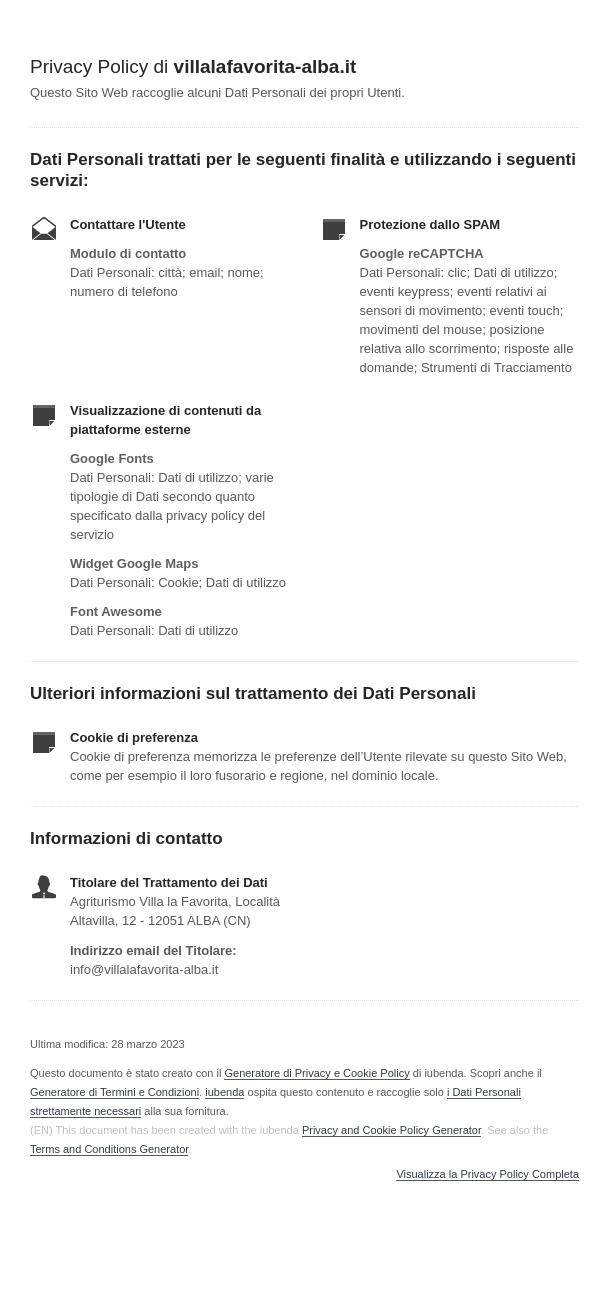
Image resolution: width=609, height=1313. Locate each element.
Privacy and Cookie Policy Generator (391, 1130)
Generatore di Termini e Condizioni (114, 1092)
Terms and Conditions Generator (109, 1149)
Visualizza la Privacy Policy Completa (487, 1174)
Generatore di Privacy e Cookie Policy (316, 1073)
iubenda (224, 1092)
